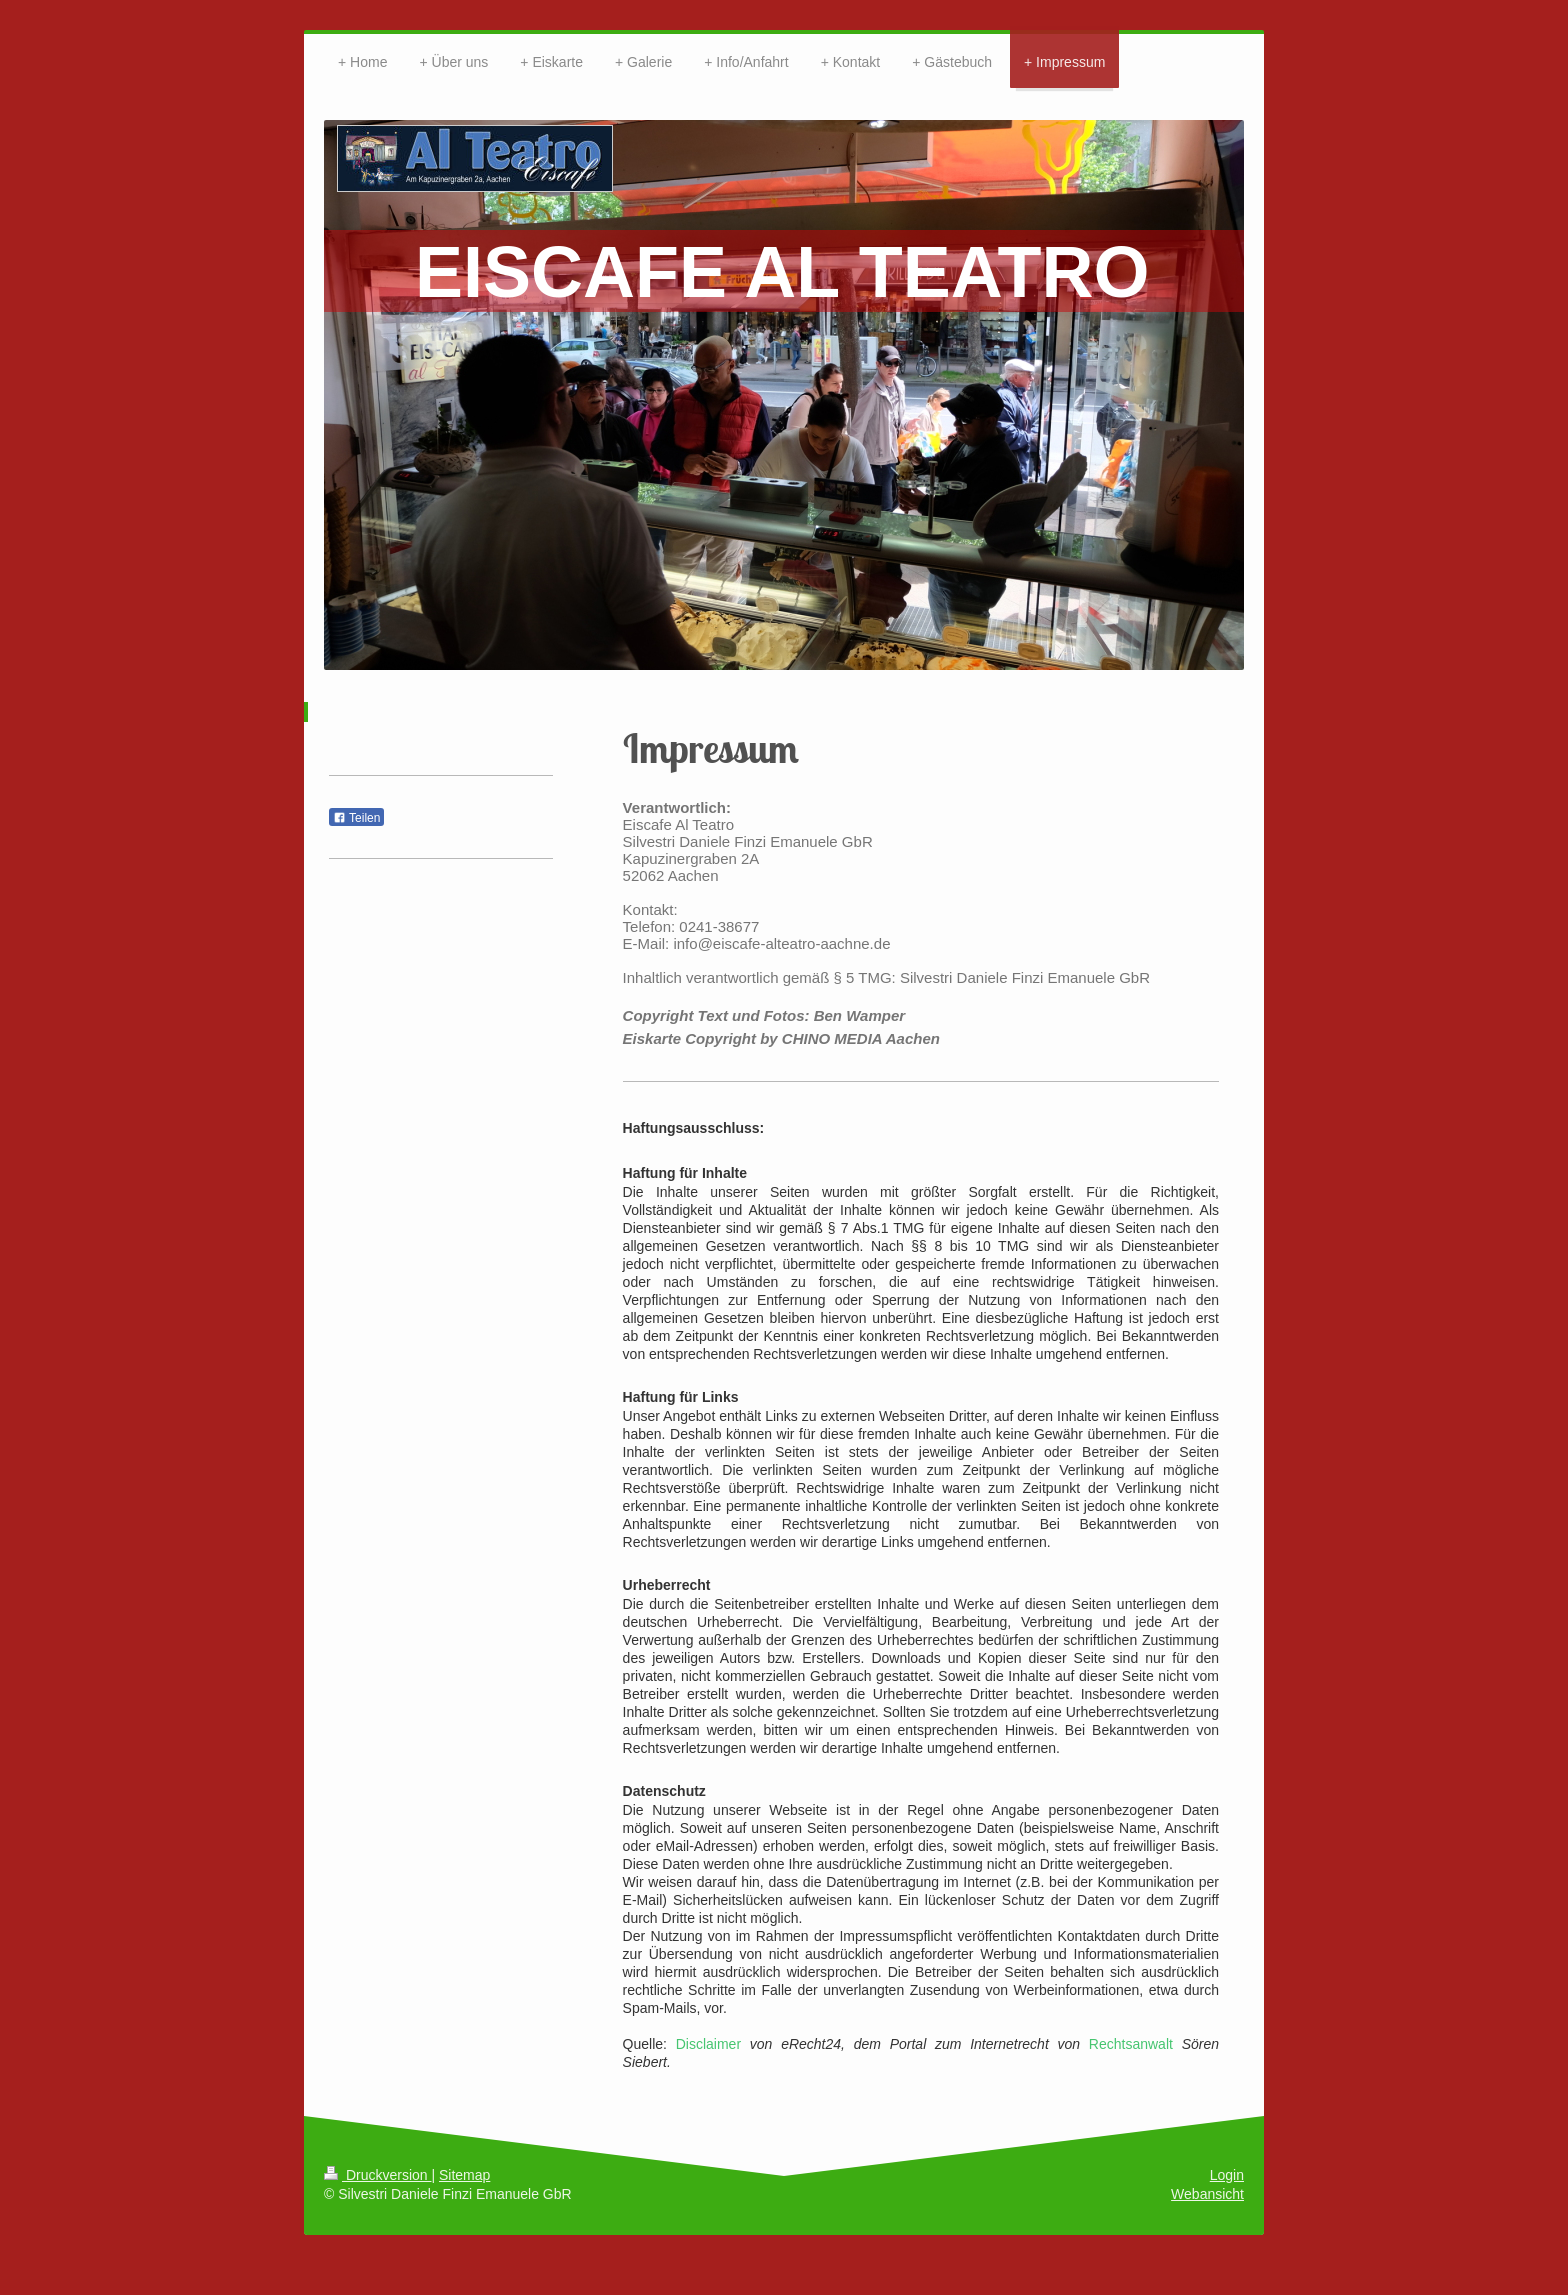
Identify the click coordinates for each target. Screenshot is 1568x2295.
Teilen (356, 818)
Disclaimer (708, 2044)
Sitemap (464, 2175)
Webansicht (1207, 2194)
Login (1227, 2175)
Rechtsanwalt (1131, 2044)
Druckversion (377, 2175)
